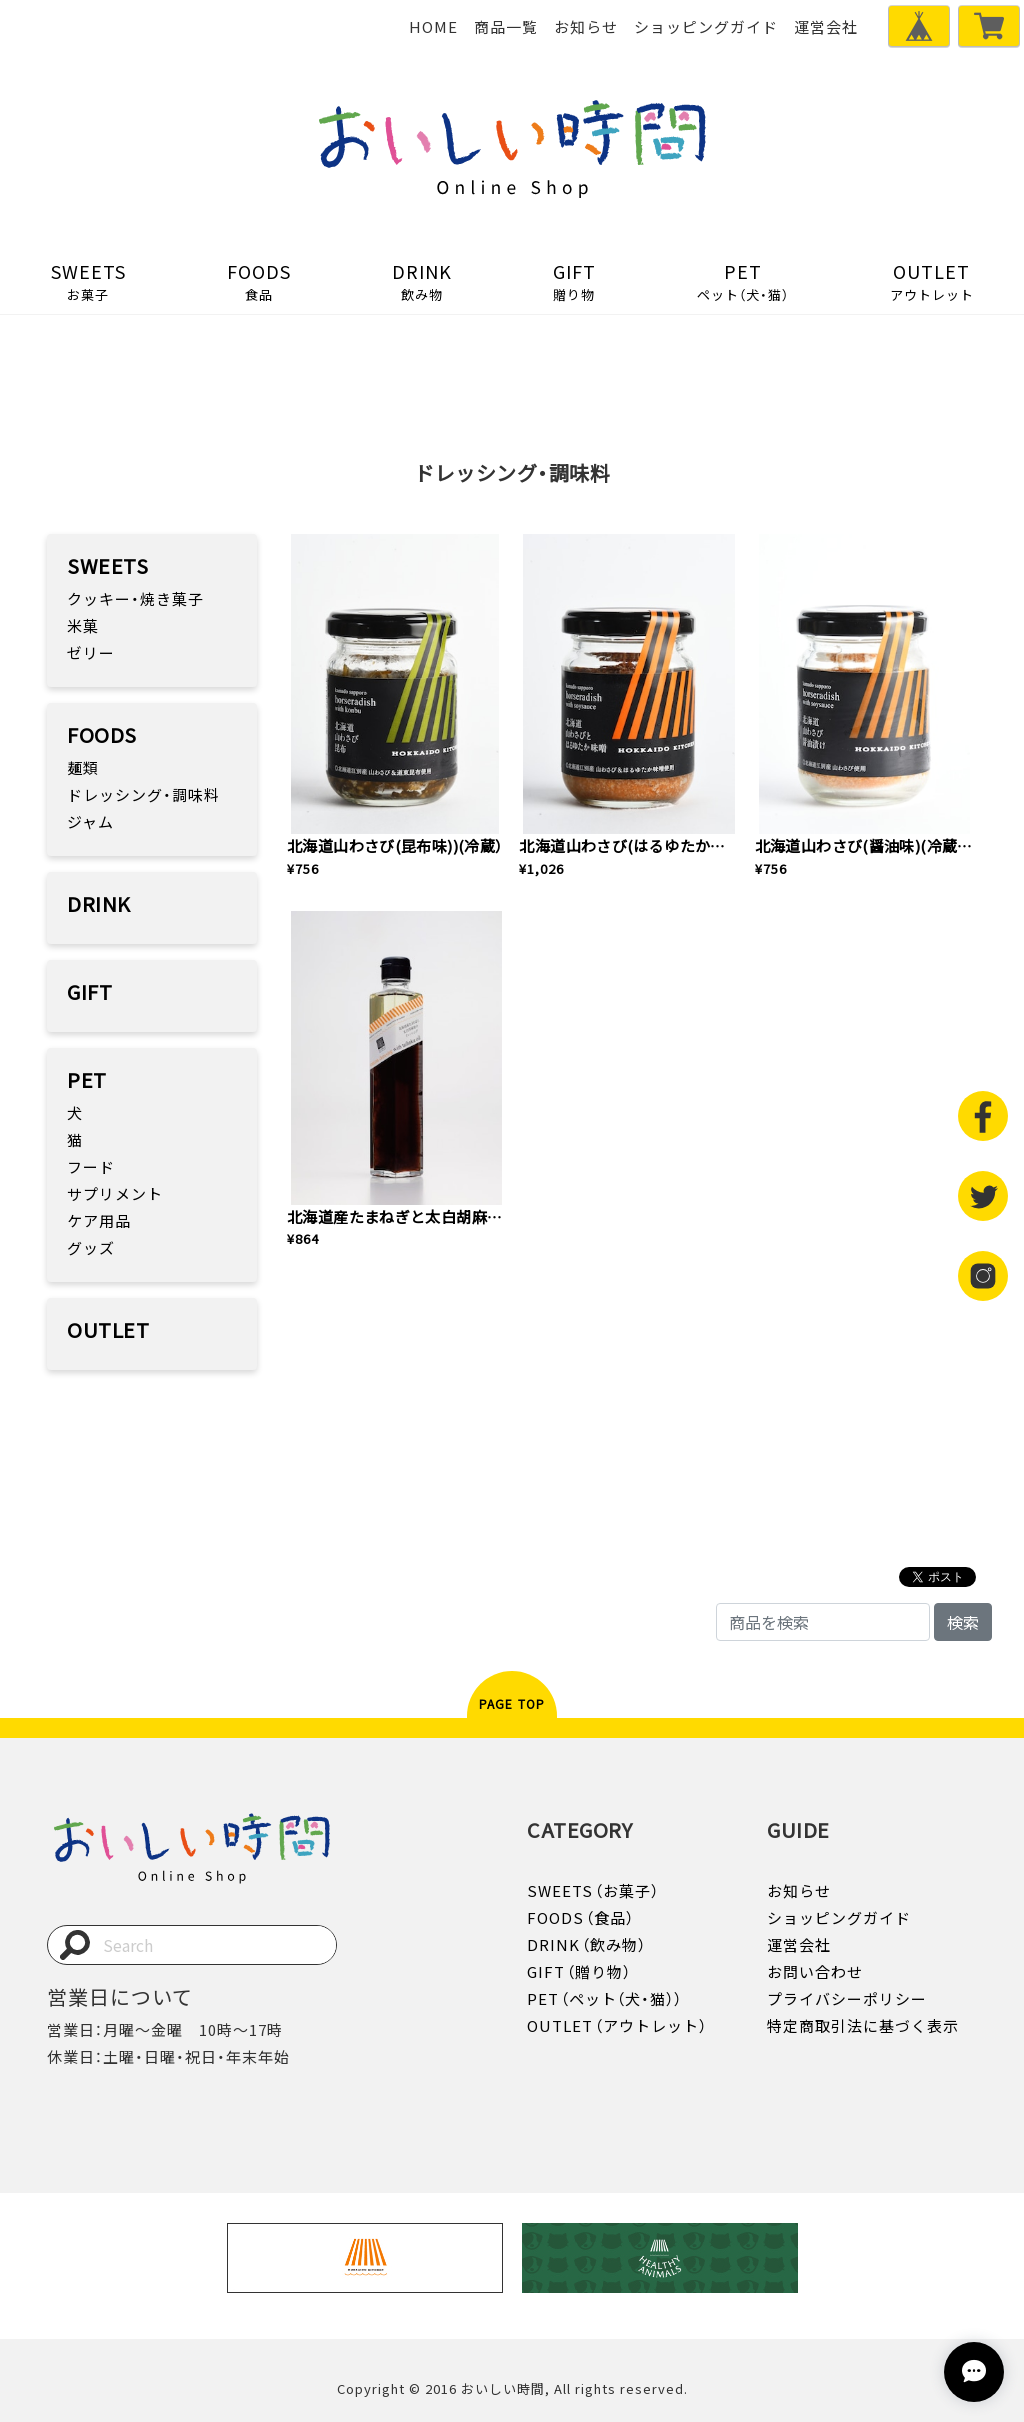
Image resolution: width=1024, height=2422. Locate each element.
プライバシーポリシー (847, 1999)
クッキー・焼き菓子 (135, 599)
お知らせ (586, 27)
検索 (963, 1622)
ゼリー (91, 653)
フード (91, 1167)
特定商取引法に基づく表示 (863, 2026)
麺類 (83, 768)
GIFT (574, 281)
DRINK (421, 281)
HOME (433, 27)
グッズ (91, 1248)
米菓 (83, 626)
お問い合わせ (815, 1972)
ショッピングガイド (706, 27)
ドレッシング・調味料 (143, 795)
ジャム (90, 822)
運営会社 (826, 27)
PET (742, 281)
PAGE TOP (512, 1704)
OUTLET (931, 281)
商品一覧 (506, 27)
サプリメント (115, 1194)
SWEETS (88, 281)
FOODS (258, 281)
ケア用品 (99, 1221)
